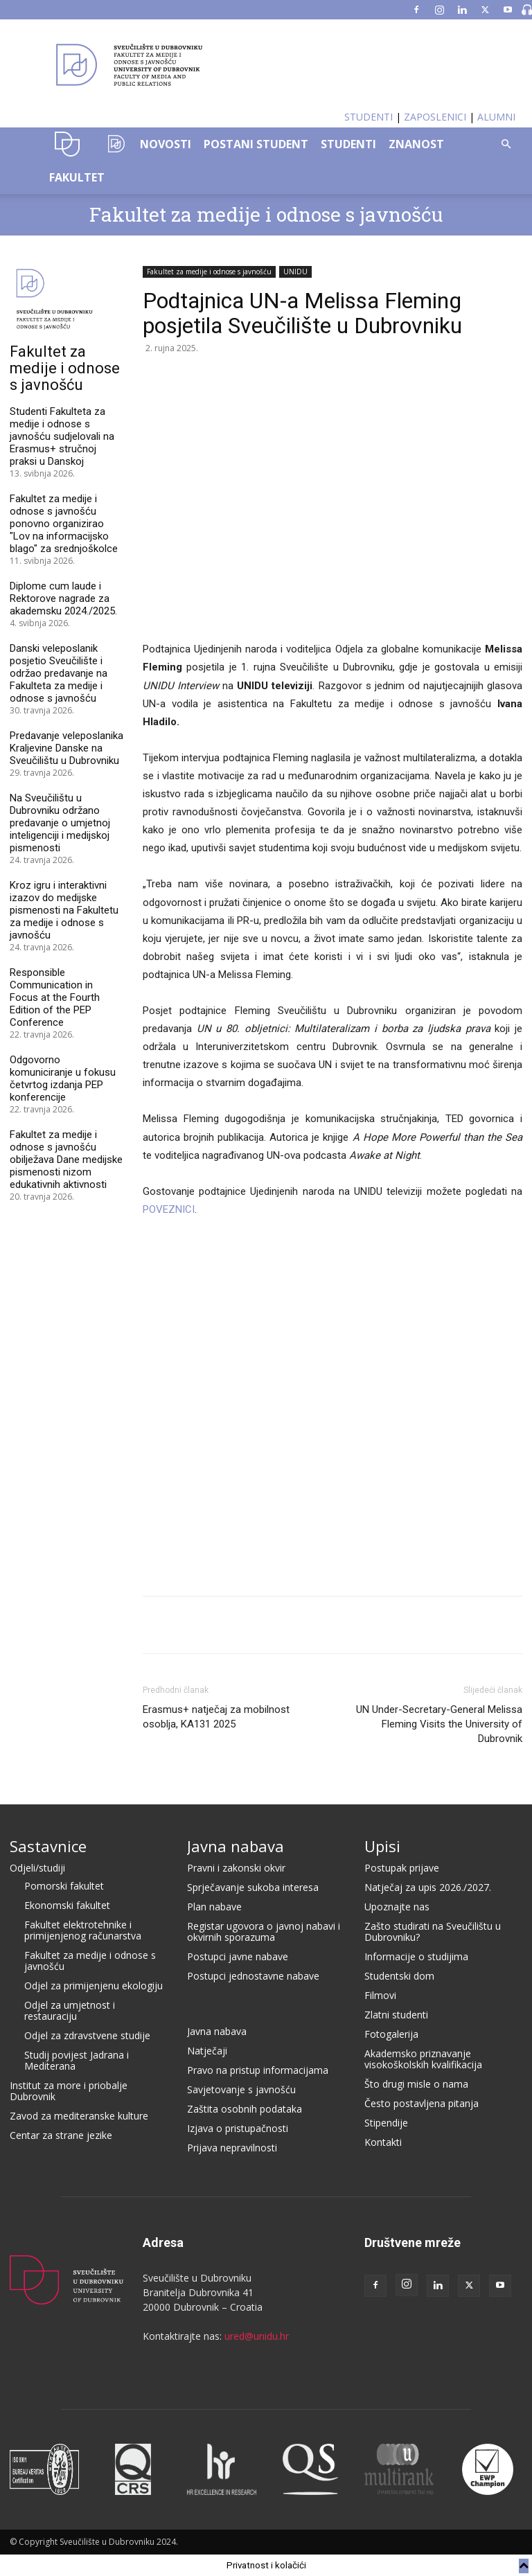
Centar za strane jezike (61, 2135)
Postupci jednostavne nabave (253, 1975)
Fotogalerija (391, 2034)
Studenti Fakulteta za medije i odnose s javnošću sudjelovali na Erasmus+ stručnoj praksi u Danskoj (62, 436)
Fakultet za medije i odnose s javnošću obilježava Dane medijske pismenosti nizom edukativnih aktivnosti (66, 1159)
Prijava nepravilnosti (232, 2147)
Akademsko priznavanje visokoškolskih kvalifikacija (423, 2059)
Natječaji (207, 2050)
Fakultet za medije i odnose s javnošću (266, 214)
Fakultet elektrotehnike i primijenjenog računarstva (82, 1930)
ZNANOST (416, 144)
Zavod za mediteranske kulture (79, 2115)
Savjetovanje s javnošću (241, 2089)
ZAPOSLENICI (435, 116)
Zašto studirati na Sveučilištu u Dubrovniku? (432, 1931)
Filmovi (380, 1995)
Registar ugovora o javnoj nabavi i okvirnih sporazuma (263, 1931)
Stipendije (386, 2122)
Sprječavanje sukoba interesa (253, 1887)
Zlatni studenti (396, 2014)
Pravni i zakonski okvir (236, 1867)
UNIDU (67, 144)
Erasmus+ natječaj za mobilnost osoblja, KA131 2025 (216, 1716)
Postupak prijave (401, 1867)
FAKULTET (77, 177)
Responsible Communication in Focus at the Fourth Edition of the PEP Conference (55, 997)
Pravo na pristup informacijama (257, 2070)
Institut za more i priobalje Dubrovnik (68, 2091)
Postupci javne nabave (237, 1956)
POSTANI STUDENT (256, 144)
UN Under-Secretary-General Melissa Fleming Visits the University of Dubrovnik (439, 1724)
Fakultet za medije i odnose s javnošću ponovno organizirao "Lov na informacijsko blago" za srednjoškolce (64, 523)
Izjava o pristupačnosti (237, 2128)
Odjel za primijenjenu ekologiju (93, 1985)
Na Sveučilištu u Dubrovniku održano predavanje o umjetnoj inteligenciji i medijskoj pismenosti (60, 823)
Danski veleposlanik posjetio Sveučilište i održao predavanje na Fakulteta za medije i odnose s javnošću (58, 673)
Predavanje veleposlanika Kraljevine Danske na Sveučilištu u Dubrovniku (66, 748)
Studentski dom (399, 1975)
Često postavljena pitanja (421, 2103)
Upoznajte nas (396, 1906)
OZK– (112, 144)
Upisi (382, 1846)
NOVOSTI (165, 144)
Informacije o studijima (416, 1956)
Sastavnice (48, 1846)
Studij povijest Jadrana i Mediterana (76, 2060)
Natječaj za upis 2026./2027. (427, 1887)
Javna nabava (235, 1846)
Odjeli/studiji (37, 1867)
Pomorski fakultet (64, 1885)
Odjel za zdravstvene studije (87, 2035)
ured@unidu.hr (256, 2336)
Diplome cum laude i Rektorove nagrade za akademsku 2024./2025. (63, 598)
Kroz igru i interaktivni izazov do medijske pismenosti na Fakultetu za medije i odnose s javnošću (64, 910)
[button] (505, 144)
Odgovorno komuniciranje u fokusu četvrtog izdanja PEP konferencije (63, 1078)
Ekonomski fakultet (67, 1905)
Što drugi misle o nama (416, 2083)
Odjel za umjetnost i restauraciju (69, 2010)
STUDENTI (368, 116)
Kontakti (383, 2142)
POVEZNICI (169, 1209)
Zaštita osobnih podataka (244, 2108)
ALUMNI (496, 116)
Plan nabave (214, 1906)
